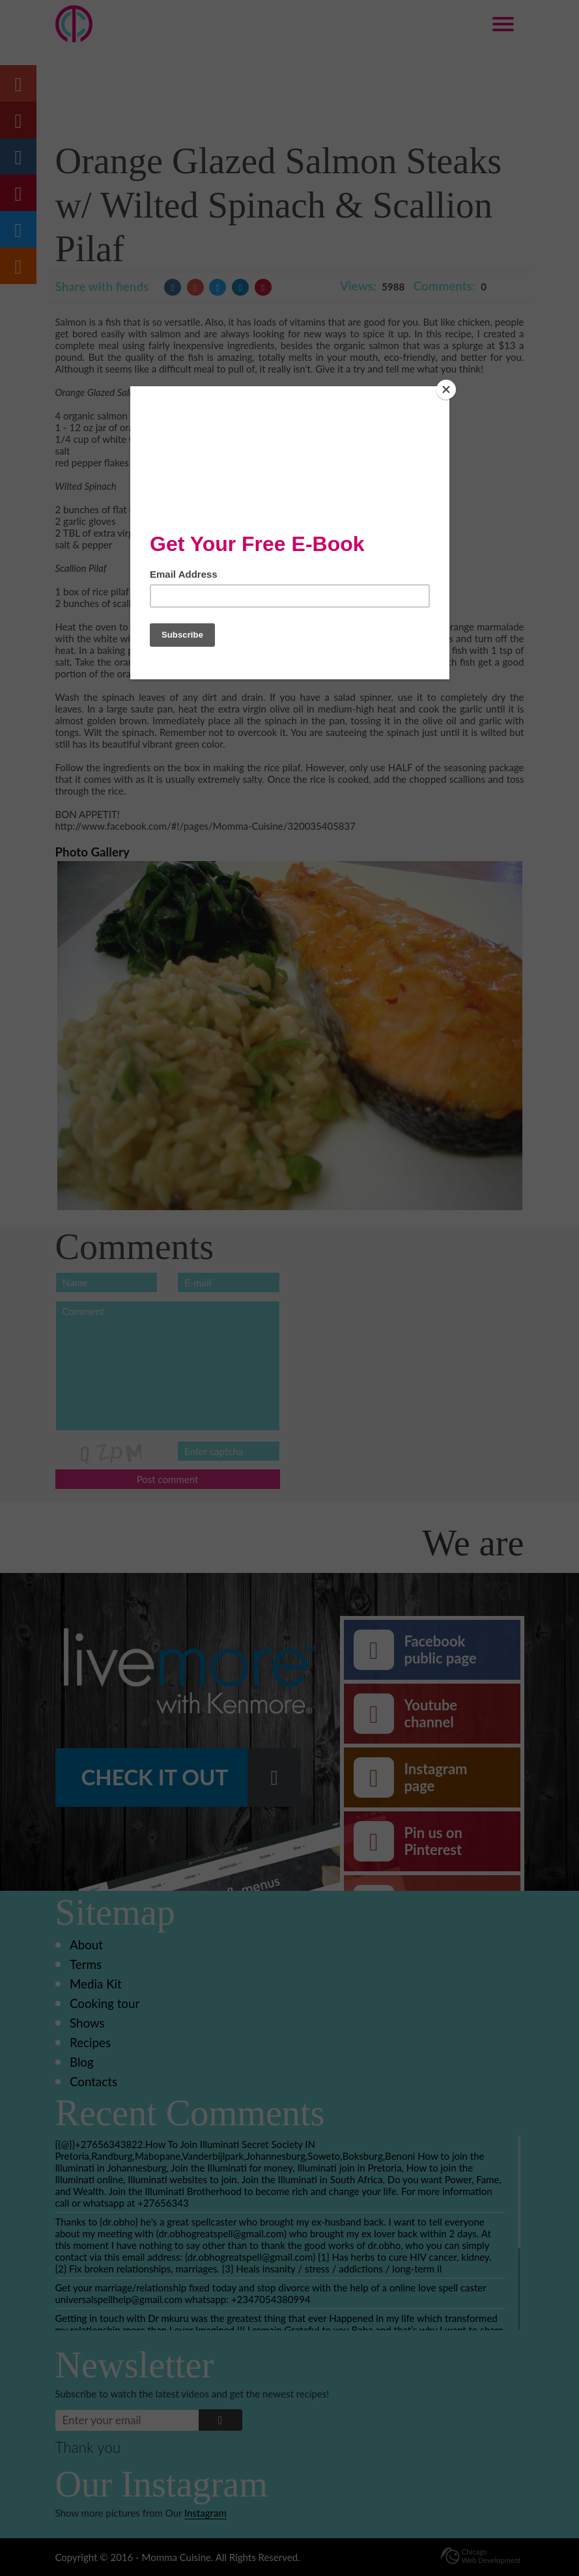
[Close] (446, 389)
